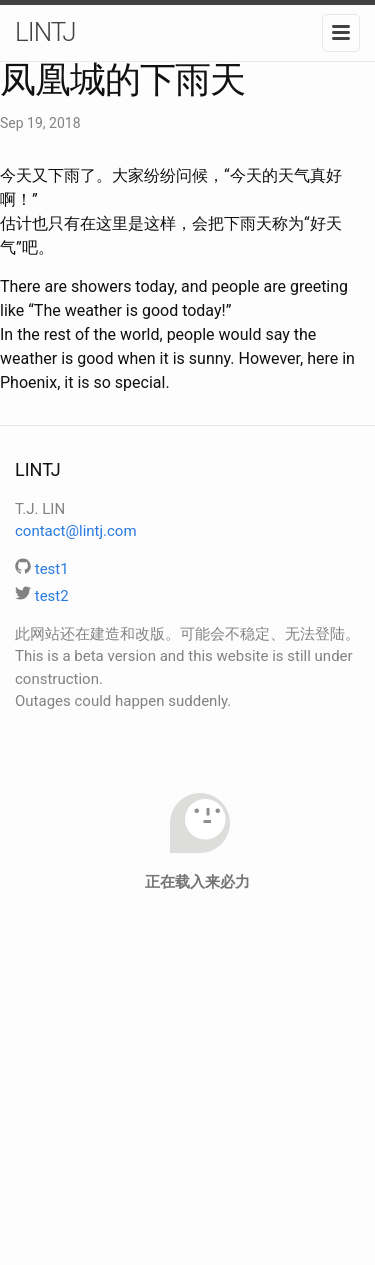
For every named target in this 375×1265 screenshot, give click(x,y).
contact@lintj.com (76, 531)
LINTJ (45, 32)
